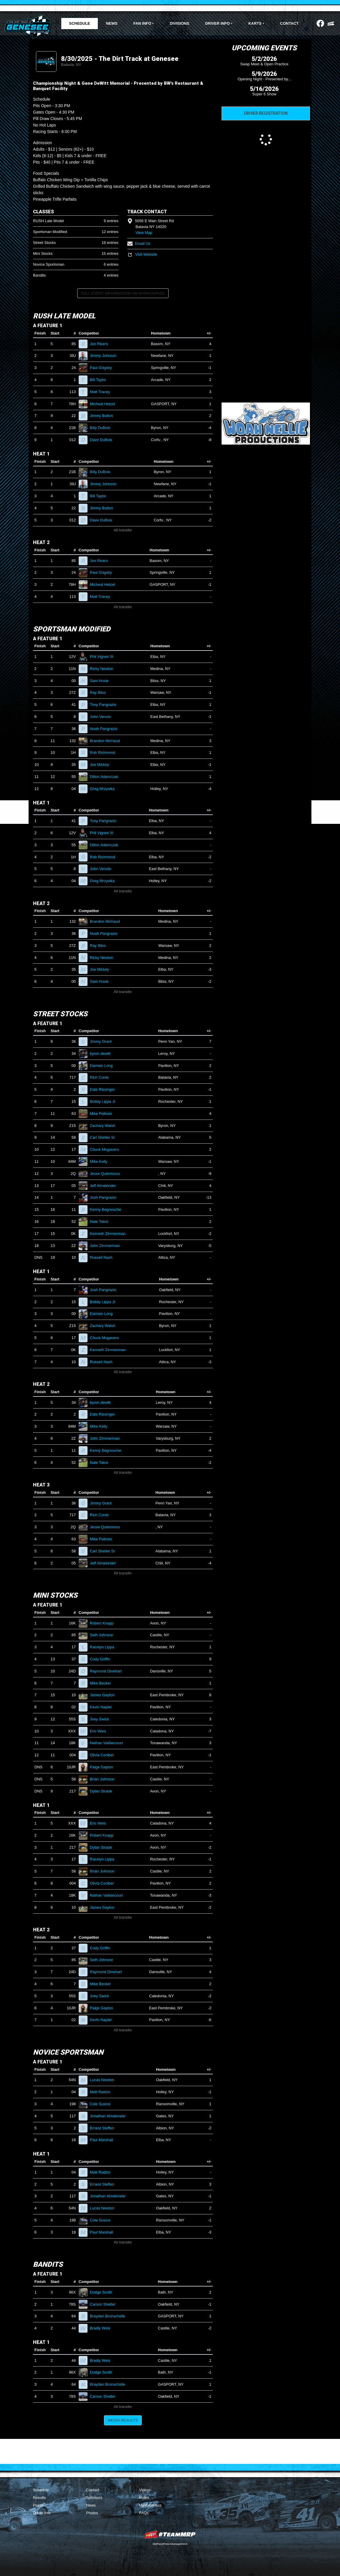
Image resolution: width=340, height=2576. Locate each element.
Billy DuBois (102, 427)
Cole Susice (102, 2104)
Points (38, 2505)
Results (39, 2497)
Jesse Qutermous (107, 1173)
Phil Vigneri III (104, 656)
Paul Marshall (104, 2140)
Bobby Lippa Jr (105, 1101)
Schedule (79, 23)
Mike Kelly (101, 1161)
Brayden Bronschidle (110, 2316)
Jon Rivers (101, 344)
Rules (144, 2497)
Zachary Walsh (105, 1125)
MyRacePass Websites (170, 2534)
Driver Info (42, 2513)
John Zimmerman (107, 1245)
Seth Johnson (104, 1635)
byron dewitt (102, 1053)
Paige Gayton (104, 1767)
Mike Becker (103, 1683)
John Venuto (103, 716)
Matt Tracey (102, 392)
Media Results (123, 2420)
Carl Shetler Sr (105, 1137)
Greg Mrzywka (104, 788)
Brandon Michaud (107, 741)
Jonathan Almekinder (110, 2116)
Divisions (179, 23)
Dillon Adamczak (106, 776)
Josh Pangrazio (105, 1197)
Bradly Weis (102, 2328)
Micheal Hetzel (105, 404)
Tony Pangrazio (105, 704)
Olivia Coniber (104, 1755)
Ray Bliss (100, 692)
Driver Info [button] (217, 23)
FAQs (144, 2513)
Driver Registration (266, 113)
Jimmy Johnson (105, 355)
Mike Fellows (103, 1113)
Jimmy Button (104, 415)
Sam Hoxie (101, 680)
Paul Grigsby (103, 367)
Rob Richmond (105, 752)
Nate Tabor (101, 1221)
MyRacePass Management (170, 2543)
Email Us (138, 243)
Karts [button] (255, 23)
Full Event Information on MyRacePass (122, 293)
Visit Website (142, 254)
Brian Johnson (104, 1779)
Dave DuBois (103, 440)
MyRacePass (150, 2505)
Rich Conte (102, 1077)
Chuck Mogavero (107, 1149)
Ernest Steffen (104, 2128)
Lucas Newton (104, 2080)
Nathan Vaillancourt (109, 1743)
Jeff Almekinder (105, 1185)
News (112, 23)
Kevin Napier (103, 1707)
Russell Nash (103, 1257)
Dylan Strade (103, 1791)
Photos (92, 2513)
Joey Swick (102, 1719)
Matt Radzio (102, 2092)
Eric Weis (100, 1731)
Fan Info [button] (142, 23)
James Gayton (104, 1695)
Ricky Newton (104, 668)
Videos (145, 2490)
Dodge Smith (103, 2292)
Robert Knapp (104, 1623)
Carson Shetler (105, 2304)
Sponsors (94, 2497)
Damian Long (104, 1065)
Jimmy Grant (103, 1041)
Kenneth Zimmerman (110, 1233)
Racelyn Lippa (104, 1647)
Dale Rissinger (105, 1089)
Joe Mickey (102, 764)
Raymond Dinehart (108, 1671)
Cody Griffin (102, 1659)
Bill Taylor (100, 379)
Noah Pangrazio (106, 728)
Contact (289, 23)
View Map (144, 232)
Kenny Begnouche (108, 1209)
